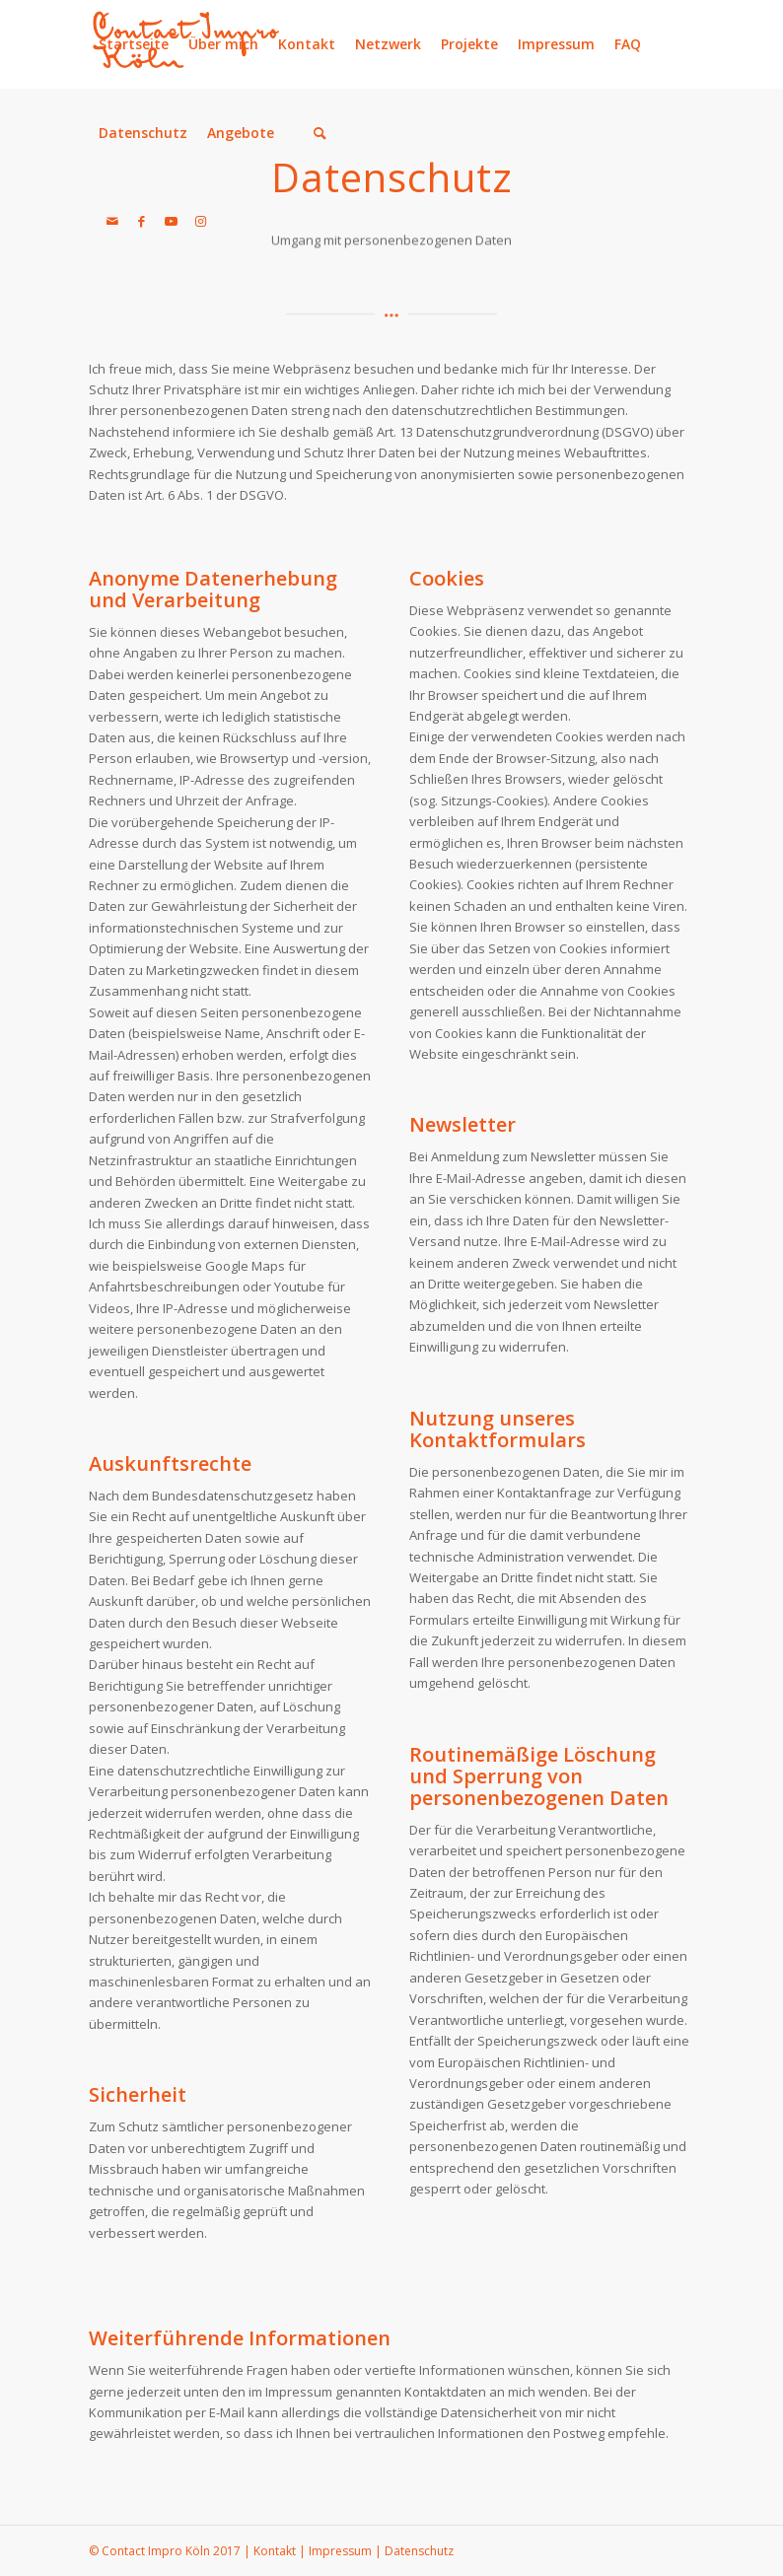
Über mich (223, 44)
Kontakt (306, 44)
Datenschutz (143, 132)
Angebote (240, 132)
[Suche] (320, 133)
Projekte (469, 44)
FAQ (627, 44)
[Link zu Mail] (112, 221)
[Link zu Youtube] (171, 221)
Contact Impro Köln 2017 (171, 2550)
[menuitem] (310, 133)
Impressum (556, 44)
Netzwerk (388, 44)
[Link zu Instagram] (201, 221)
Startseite (134, 44)
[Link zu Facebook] (142, 221)
